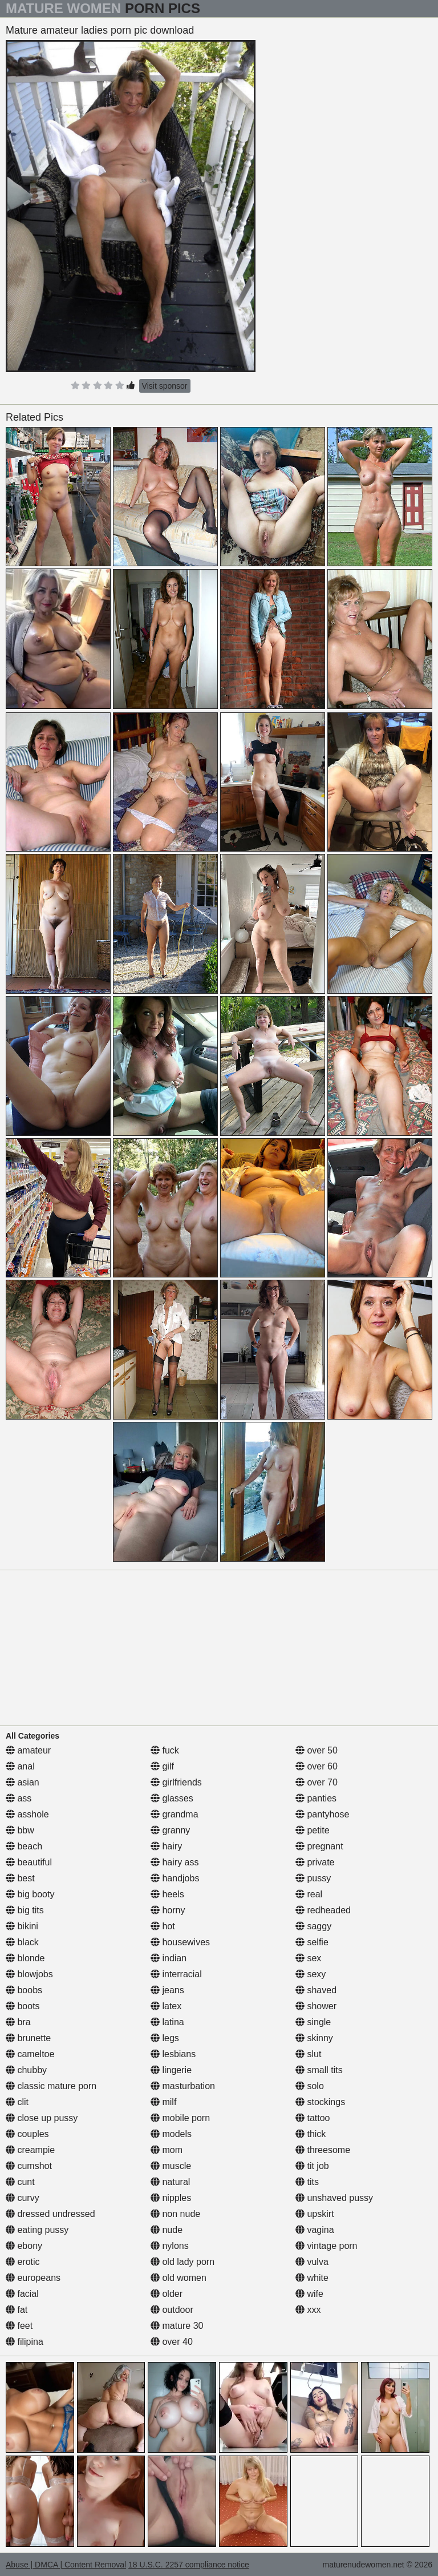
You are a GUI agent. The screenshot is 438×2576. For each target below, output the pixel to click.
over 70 (316, 1782)
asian (22, 1782)
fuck (165, 1750)
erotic (23, 2262)
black (22, 1942)
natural (170, 2182)
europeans (33, 2278)
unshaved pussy (334, 2198)
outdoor (172, 2310)
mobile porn (180, 2118)
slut (308, 2054)
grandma (174, 1814)
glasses (172, 1798)
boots (23, 2006)
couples (27, 2134)
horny (168, 1910)
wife (309, 2294)
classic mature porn (51, 2086)
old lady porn (182, 2262)
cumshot (29, 2166)
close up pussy (42, 2118)
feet (19, 2326)
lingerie (171, 2070)
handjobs (175, 1878)
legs (165, 2038)
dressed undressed (50, 2214)
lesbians (173, 2054)
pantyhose (322, 1814)
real (308, 1894)
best (20, 1878)
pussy (313, 1878)
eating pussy (37, 2230)
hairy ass (174, 1862)
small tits (319, 2070)
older (166, 2294)
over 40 (172, 2342)
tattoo (312, 2118)
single (313, 2022)
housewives (180, 1942)
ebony (24, 2246)
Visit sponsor (165, 385)
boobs (24, 1990)
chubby (26, 2070)
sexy (310, 1974)
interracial (176, 1974)
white (311, 2278)
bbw (20, 1830)
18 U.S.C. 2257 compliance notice (188, 2564)
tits (307, 2182)
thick (310, 2134)
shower (315, 2006)
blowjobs (29, 1974)
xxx (308, 2310)
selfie (311, 1942)
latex (166, 2006)
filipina (24, 2342)
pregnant (319, 1846)
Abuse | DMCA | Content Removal (66, 2564)
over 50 (316, 1750)
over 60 (316, 1766)
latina (167, 2022)
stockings (320, 2102)
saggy (313, 1926)
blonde (25, 1958)
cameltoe (30, 2054)
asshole (27, 1814)
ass (18, 1798)
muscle (171, 2166)
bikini (22, 1926)
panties (315, 1798)
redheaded (323, 1910)
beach (24, 1846)
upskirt (314, 2214)
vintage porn (326, 2246)
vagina (314, 2230)
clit (17, 2102)
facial (22, 2294)
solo (309, 2086)
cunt (20, 2182)
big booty (30, 1894)
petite (312, 1830)
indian (168, 1958)
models (171, 2134)
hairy (166, 1846)
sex (308, 1958)
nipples (171, 2198)
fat (16, 2310)
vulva (311, 2262)
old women (178, 2278)
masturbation (183, 2086)
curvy (22, 2198)
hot (163, 1926)
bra (18, 2022)
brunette (28, 2038)
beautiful (29, 1862)
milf (163, 2102)
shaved (315, 1990)
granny (170, 1830)
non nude (175, 2214)
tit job (312, 2166)
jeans (167, 1990)
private (314, 1862)
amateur (28, 1750)
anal (20, 1766)
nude (166, 2230)
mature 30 (177, 2326)
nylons (170, 2246)
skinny (314, 2038)
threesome (322, 2150)
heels (167, 1894)
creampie (30, 2150)
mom (166, 2150)
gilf (162, 1766)
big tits (25, 1910)
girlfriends (176, 1782)
